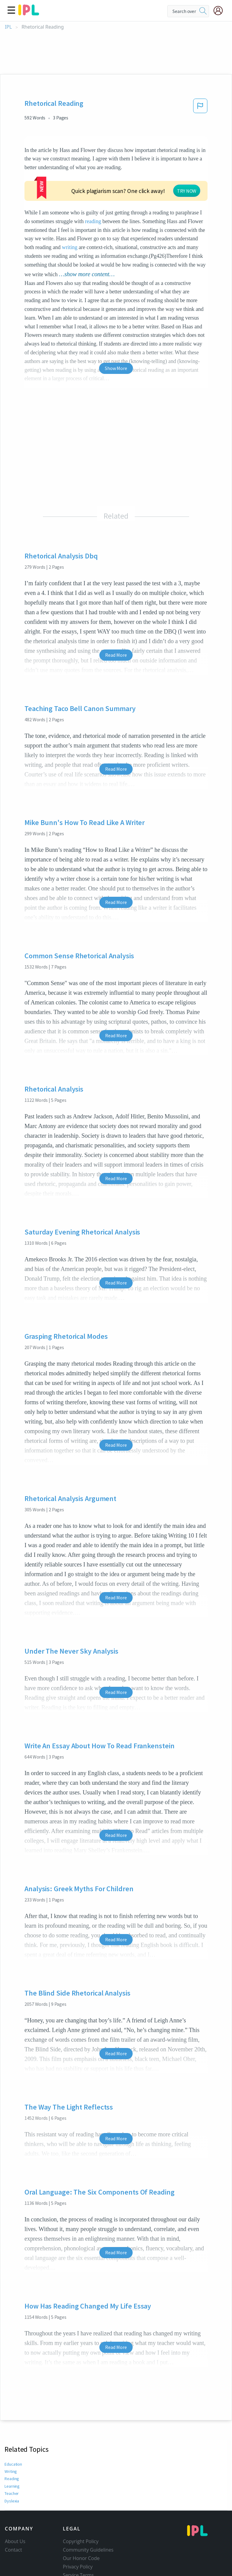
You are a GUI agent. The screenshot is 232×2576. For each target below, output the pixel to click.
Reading (12, 2443)
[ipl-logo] (28, 13)
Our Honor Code (81, 2522)
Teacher (11, 2458)
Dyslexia (12, 2465)
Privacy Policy (78, 2531)
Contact (13, 2514)
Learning (12, 2450)
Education (13, 2428)
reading (191, 176)
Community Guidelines (88, 2514)
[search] (203, 11)
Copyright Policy (80, 2505)
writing (168, 202)
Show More (116, 333)
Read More (116, 619)
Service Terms (78, 2539)
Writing (11, 2436)
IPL (8, 27)
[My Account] (220, 11)
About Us (15, 2505)
